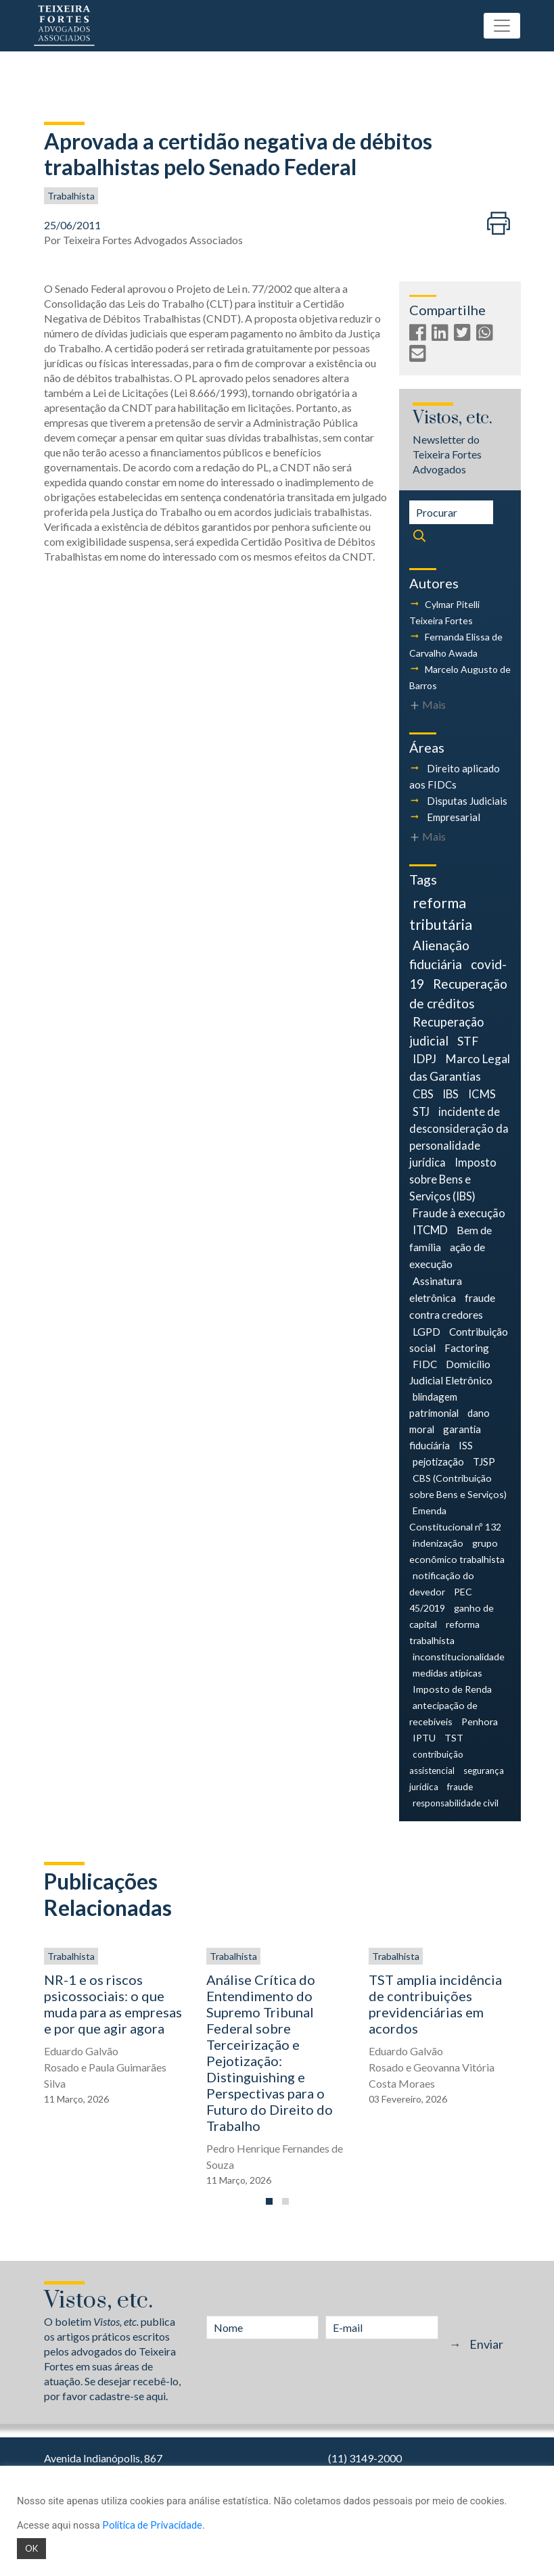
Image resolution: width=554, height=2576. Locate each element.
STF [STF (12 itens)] (467, 1041)
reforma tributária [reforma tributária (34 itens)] (440, 913)
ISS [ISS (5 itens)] (466, 1445)
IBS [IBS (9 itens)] (450, 1094)
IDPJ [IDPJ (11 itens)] (424, 1059)
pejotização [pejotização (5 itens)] (438, 1461)
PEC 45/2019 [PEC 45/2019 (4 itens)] (441, 1600)
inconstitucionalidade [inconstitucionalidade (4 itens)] (459, 1656)
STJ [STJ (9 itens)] (421, 1111)
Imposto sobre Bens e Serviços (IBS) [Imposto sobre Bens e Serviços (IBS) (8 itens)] (453, 1179)
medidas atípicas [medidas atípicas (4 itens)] (447, 1673)
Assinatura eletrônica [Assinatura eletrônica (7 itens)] (435, 1289)
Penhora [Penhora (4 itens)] (479, 1721)
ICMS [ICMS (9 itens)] (482, 1094)
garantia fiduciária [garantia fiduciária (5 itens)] (445, 1437)
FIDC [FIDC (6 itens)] (425, 1364)
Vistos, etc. (452, 418)
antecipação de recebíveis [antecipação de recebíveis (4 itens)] (443, 1713)
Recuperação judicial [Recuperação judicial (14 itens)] (446, 1031)
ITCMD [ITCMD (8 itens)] (430, 1229)
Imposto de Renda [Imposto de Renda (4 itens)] (452, 1689)
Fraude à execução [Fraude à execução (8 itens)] (459, 1213)
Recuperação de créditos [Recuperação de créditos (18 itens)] (458, 993)
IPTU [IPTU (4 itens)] (424, 1737)
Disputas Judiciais (467, 801)
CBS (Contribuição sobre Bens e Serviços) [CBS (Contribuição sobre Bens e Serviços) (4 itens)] (458, 1486)
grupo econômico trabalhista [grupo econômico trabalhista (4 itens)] (457, 1551)
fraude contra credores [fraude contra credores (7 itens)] (452, 1306)
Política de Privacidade (152, 2525)
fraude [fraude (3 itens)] (460, 1786)
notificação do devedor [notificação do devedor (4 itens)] (441, 1583)
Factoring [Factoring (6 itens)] (466, 1348)
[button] (269, 2201)
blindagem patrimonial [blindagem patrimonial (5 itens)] (434, 1404)
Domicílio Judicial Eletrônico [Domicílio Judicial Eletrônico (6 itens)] (450, 1372)
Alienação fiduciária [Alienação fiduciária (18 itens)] (439, 955)
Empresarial (453, 817)
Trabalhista (71, 196)
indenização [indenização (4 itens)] (438, 1543)
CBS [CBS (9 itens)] (423, 1094)
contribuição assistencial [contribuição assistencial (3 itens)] (436, 1762)
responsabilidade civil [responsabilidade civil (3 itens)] (456, 1803)
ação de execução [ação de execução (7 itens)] (447, 1255)
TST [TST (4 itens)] (453, 1737)
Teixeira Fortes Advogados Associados (153, 239)
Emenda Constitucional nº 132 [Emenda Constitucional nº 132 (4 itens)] (455, 1518)
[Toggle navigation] (502, 25)
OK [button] (31, 2548)
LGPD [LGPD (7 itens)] (426, 1331)
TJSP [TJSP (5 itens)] (484, 1461)
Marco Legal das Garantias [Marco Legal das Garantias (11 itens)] (460, 1067)
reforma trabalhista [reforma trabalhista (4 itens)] (444, 1632)
